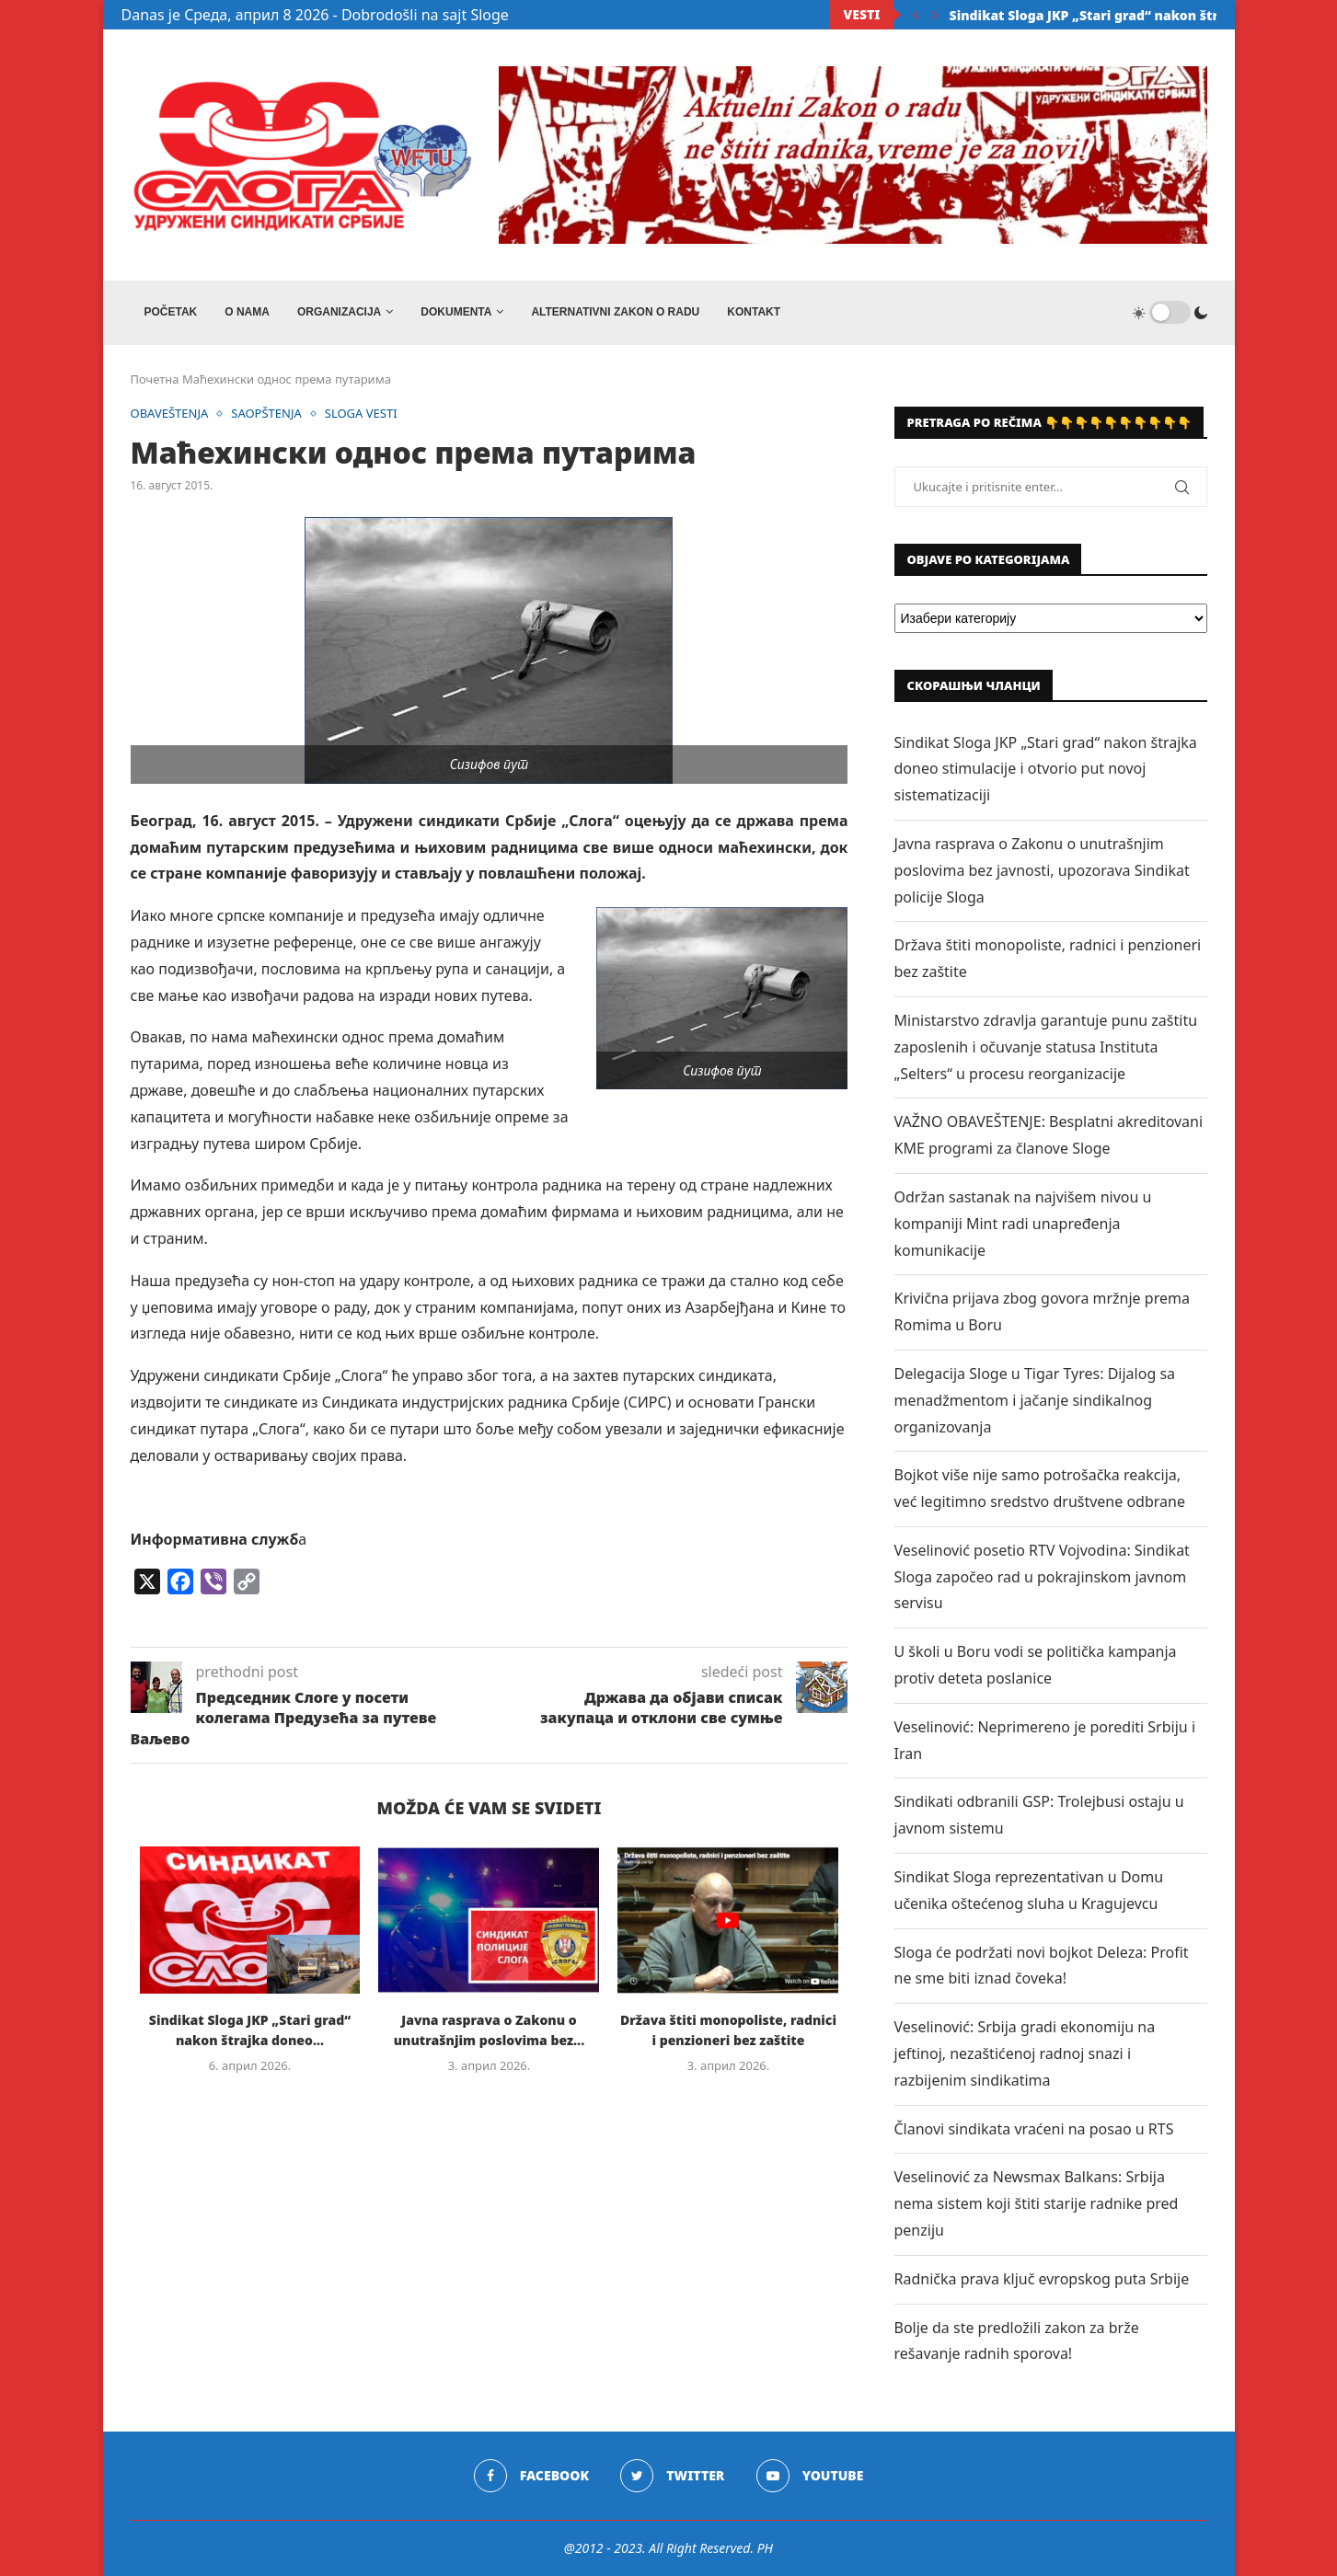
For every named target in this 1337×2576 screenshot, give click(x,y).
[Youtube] (810, 2475)
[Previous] (915, 14)
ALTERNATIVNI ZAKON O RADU (615, 311)
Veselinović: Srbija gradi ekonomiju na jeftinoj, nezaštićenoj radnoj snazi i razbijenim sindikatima (1025, 2053)
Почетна (155, 379)
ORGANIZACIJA (339, 311)
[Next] (935, 14)
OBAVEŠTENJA (170, 414)
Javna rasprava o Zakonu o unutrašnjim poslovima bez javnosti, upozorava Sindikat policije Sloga (1042, 870)
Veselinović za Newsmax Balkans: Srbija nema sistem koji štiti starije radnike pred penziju (1036, 2203)
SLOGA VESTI (361, 414)
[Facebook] (531, 2475)
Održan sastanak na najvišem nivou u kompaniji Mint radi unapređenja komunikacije (1023, 1223)
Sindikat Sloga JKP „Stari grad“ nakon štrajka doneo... (1126, 15)
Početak (171, 311)
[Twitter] (672, 2475)
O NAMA (247, 311)
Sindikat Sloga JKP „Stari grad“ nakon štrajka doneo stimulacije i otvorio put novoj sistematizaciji (1045, 769)
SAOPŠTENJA (266, 414)
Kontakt (753, 311)
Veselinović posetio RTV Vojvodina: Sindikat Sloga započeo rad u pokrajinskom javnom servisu (1042, 1577)
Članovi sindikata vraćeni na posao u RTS (1034, 2129)
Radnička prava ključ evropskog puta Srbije (1042, 2279)
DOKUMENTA (456, 311)
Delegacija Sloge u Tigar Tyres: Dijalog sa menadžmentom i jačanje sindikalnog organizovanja (1035, 1400)
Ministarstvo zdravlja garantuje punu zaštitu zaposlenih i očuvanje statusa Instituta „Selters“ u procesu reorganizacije (1046, 1047)
